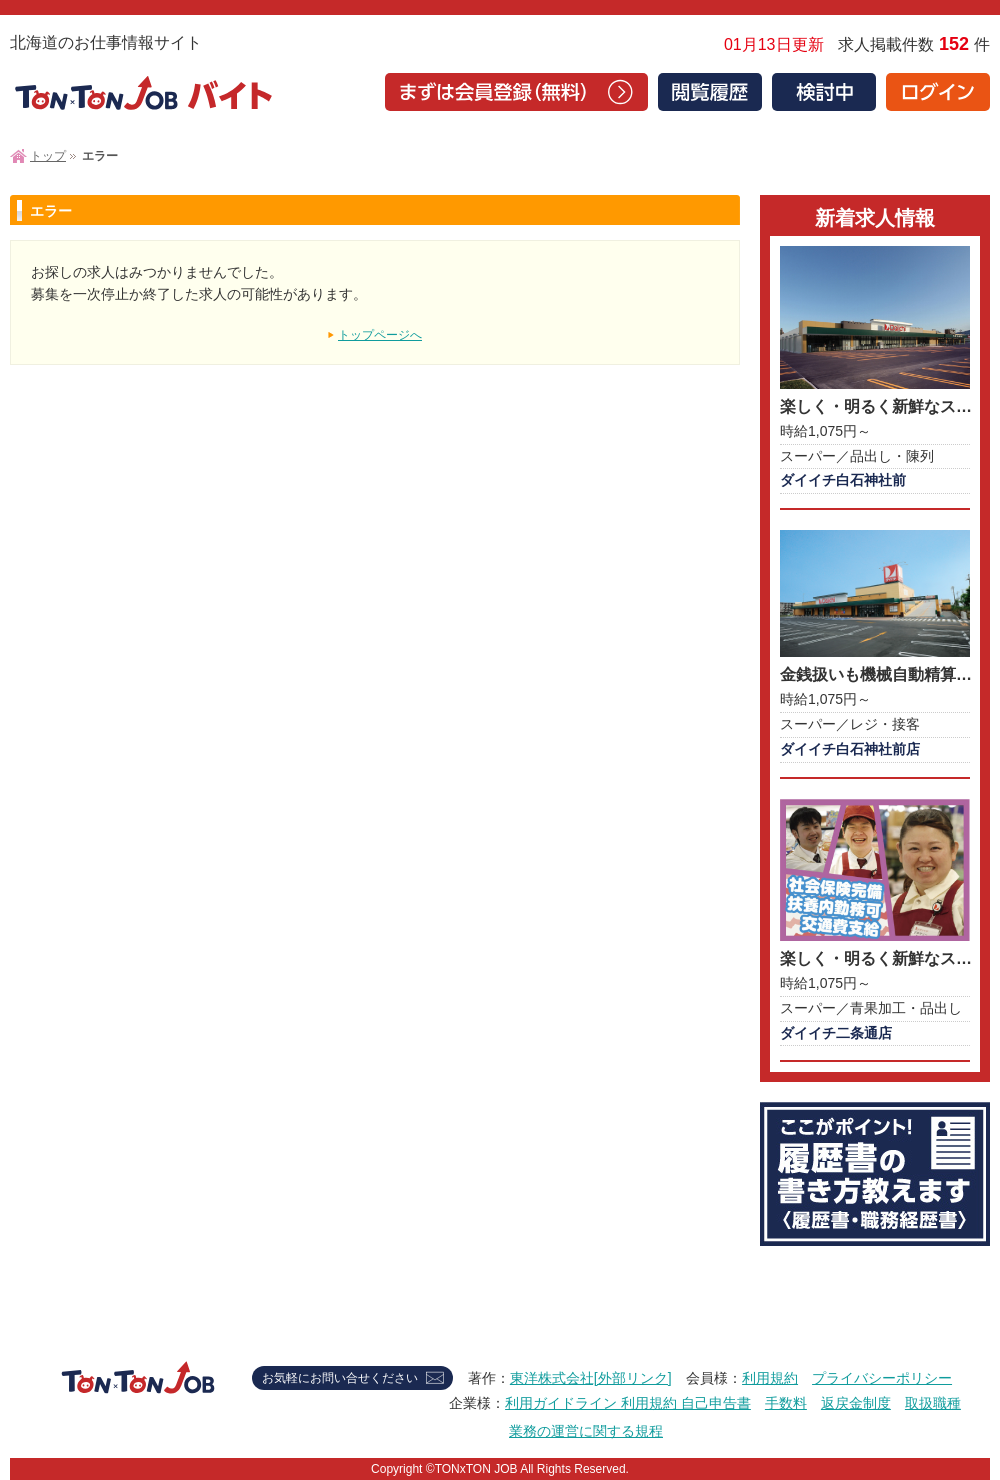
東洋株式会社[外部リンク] (591, 1378)
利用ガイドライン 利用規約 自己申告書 (628, 1403)
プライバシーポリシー (882, 1378)
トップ (48, 156)
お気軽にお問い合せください (340, 1378)
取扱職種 (933, 1403)
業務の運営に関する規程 (586, 1431)
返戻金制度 (856, 1403)
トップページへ (380, 335)
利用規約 (770, 1378)
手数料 (786, 1403)
